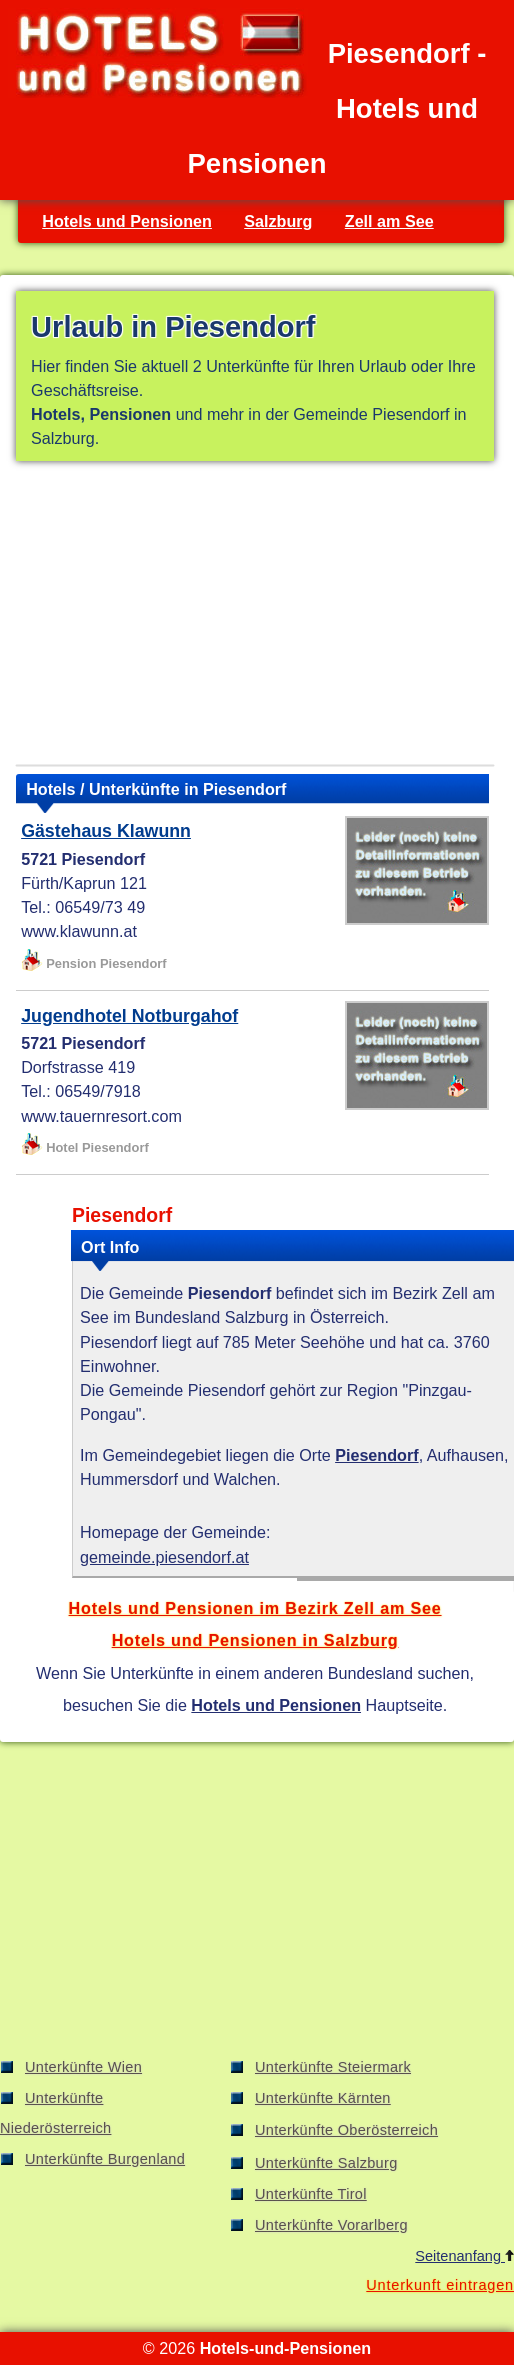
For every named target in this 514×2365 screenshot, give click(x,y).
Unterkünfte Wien (83, 2067)
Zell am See (389, 221)
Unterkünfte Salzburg (326, 2163)
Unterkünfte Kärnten (323, 2098)
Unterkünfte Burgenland (105, 2159)
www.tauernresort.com (101, 1116)
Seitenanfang (464, 2256)
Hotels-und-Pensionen (285, 2348)
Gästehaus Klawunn (106, 831)
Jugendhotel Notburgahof (129, 1016)
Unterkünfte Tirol (311, 2194)
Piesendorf (377, 1455)
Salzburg (278, 221)
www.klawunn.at (79, 931)
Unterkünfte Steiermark (333, 2067)
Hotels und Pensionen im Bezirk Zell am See (255, 1608)
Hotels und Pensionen (127, 221)
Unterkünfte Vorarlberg (331, 2225)
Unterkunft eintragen (440, 2285)
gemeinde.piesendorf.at (164, 1557)
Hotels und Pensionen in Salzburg (255, 1640)
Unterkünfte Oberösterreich (346, 2130)
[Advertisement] (255, 617)
